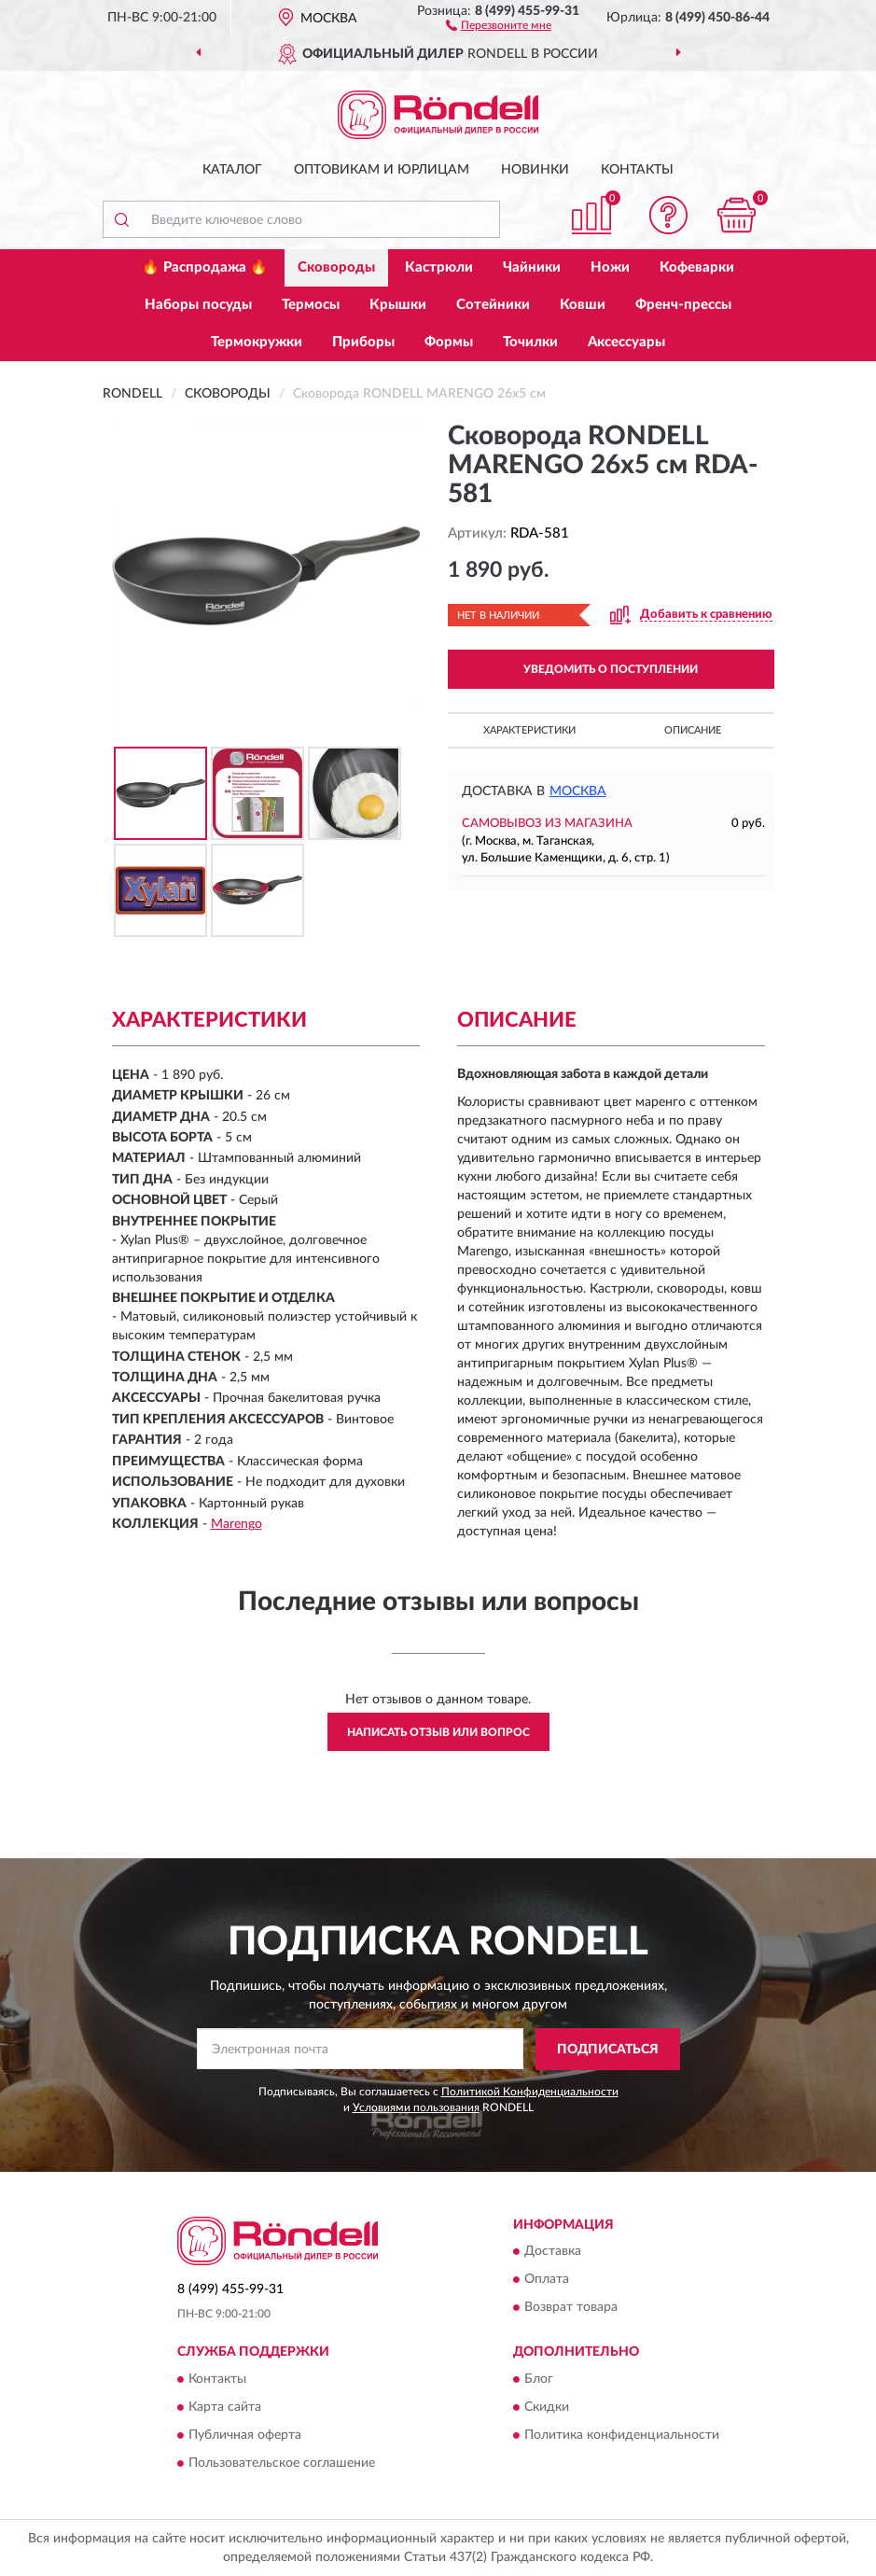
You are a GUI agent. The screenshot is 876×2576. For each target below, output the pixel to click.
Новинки (535, 169)
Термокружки (256, 342)
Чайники (532, 267)
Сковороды (336, 267)
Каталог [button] (232, 169)
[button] (498, 24)
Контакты (637, 169)
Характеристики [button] (529, 730)
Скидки (546, 2407)
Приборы (363, 342)
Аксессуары (626, 342)
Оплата (546, 2280)
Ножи (610, 267)
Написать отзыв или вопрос (438, 1732)
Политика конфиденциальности (621, 2435)
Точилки (530, 342)
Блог (538, 2379)
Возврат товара (571, 2308)
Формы (448, 342)
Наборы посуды (198, 305)
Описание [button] (692, 730)
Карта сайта (224, 2407)
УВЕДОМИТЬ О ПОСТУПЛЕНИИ (610, 669)
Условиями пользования (416, 2107)
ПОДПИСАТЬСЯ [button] (608, 2049)
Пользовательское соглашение (281, 2463)
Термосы (311, 305)
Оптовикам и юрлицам (381, 169)
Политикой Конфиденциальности (530, 2091)
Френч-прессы (683, 305)
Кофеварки (697, 267)
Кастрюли (439, 267)
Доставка (552, 2252)
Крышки (397, 305)
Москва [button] (577, 791)
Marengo (236, 1524)
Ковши (582, 305)
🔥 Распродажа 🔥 (205, 267)
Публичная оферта (244, 2435)
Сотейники (493, 305)
